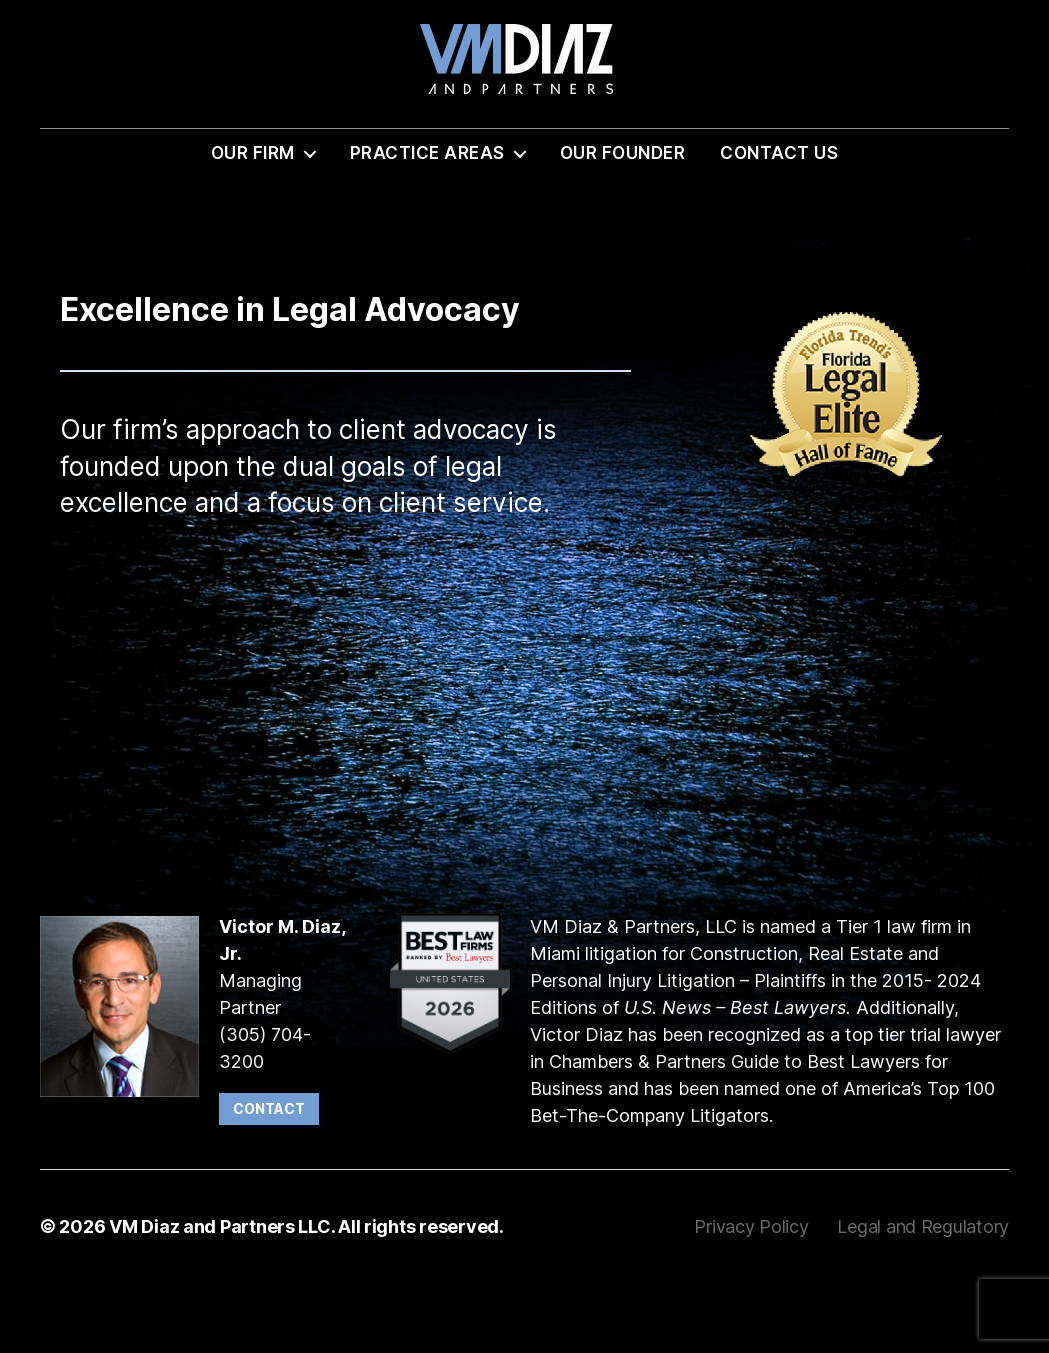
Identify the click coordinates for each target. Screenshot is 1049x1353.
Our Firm (253, 223)
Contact (269, 1178)
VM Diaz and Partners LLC (220, 1296)
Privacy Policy (753, 1296)
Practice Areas (427, 223)
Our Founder (623, 223)
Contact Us (779, 223)
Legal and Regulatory (923, 1296)
